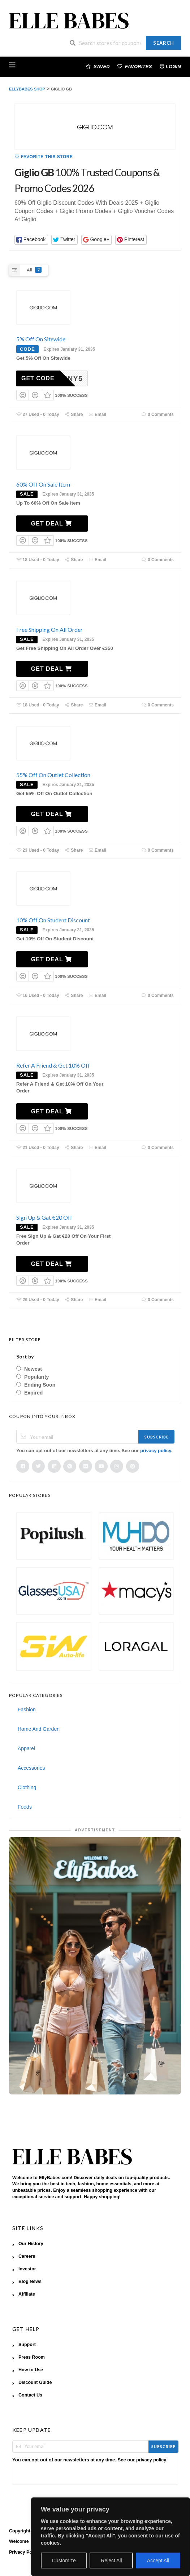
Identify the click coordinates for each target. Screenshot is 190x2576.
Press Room (31, 2357)
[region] (110, 2536)
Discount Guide (35, 2382)
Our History (30, 2243)
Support (27, 2344)
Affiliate (26, 2294)
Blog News (30, 2281)
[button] (31, 240)
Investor (27, 2268)
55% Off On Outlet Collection (53, 774)
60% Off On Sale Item (43, 484)
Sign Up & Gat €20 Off (44, 1217)
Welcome (19, 2541)
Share (74, 414)
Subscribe (156, 1437)
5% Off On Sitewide (40, 339)
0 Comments (157, 414)
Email (97, 414)
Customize (64, 2560)
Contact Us (30, 2395)
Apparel (26, 1748)
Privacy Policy (24, 2552)
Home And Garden (39, 1729)
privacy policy (155, 1450)
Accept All (158, 2560)
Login (170, 66)
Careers (26, 2256)
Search (163, 43)
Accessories (31, 1768)
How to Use (30, 2369)
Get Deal (51, 523)
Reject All (111, 2560)
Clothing (27, 1787)
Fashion (27, 1709)
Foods (25, 1807)
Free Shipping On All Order (49, 629)
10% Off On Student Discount (53, 920)
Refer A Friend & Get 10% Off (53, 1065)
